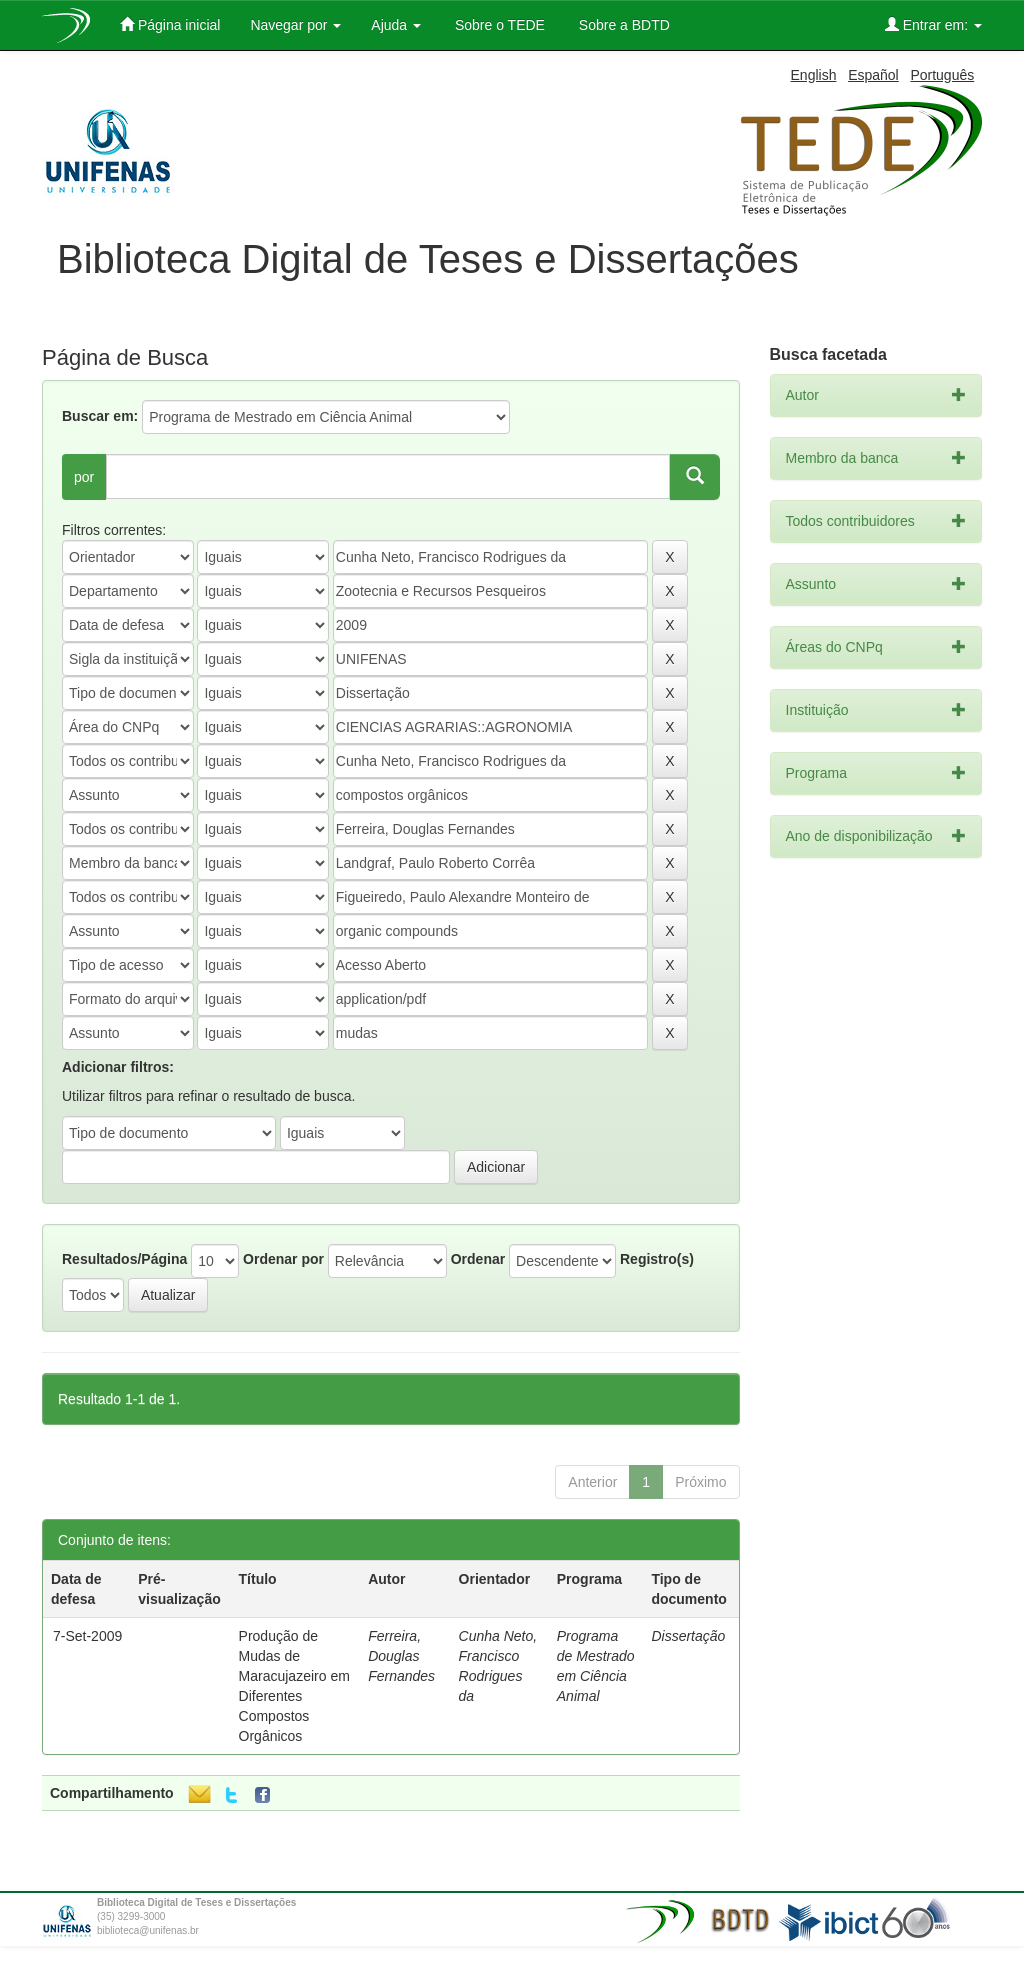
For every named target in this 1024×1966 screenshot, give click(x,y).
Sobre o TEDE (498, 25)
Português (942, 75)
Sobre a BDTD (622, 25)
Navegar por (295, 25)
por (84, 477)
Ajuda (396, 25)
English (814, 75)
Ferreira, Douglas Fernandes (401, 1656)
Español (873, 75)
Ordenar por (283, 1259)
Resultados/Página (124, 1259)
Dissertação (688, 1636)
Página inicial (170, 24)
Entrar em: (933, 24)
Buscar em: (100, 416)
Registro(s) (657, 1259)
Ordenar (478, 1259)
